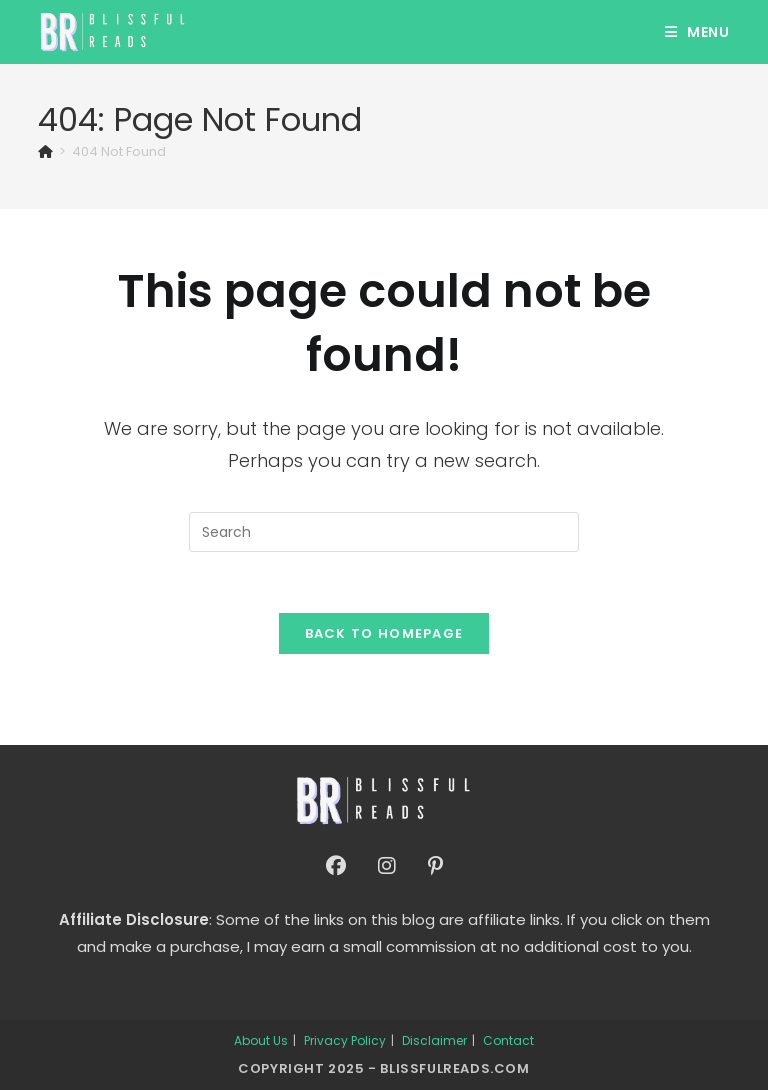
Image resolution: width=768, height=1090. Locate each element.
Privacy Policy (345, 1040)
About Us (261, 1040)
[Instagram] (387, 866)
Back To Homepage (384, 633)
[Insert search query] (384, 532)
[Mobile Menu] (697, 32)
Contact (508, 1040)
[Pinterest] (435, 866)
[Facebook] (336, 866)
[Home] (45, 151)
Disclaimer (434, 1040)
